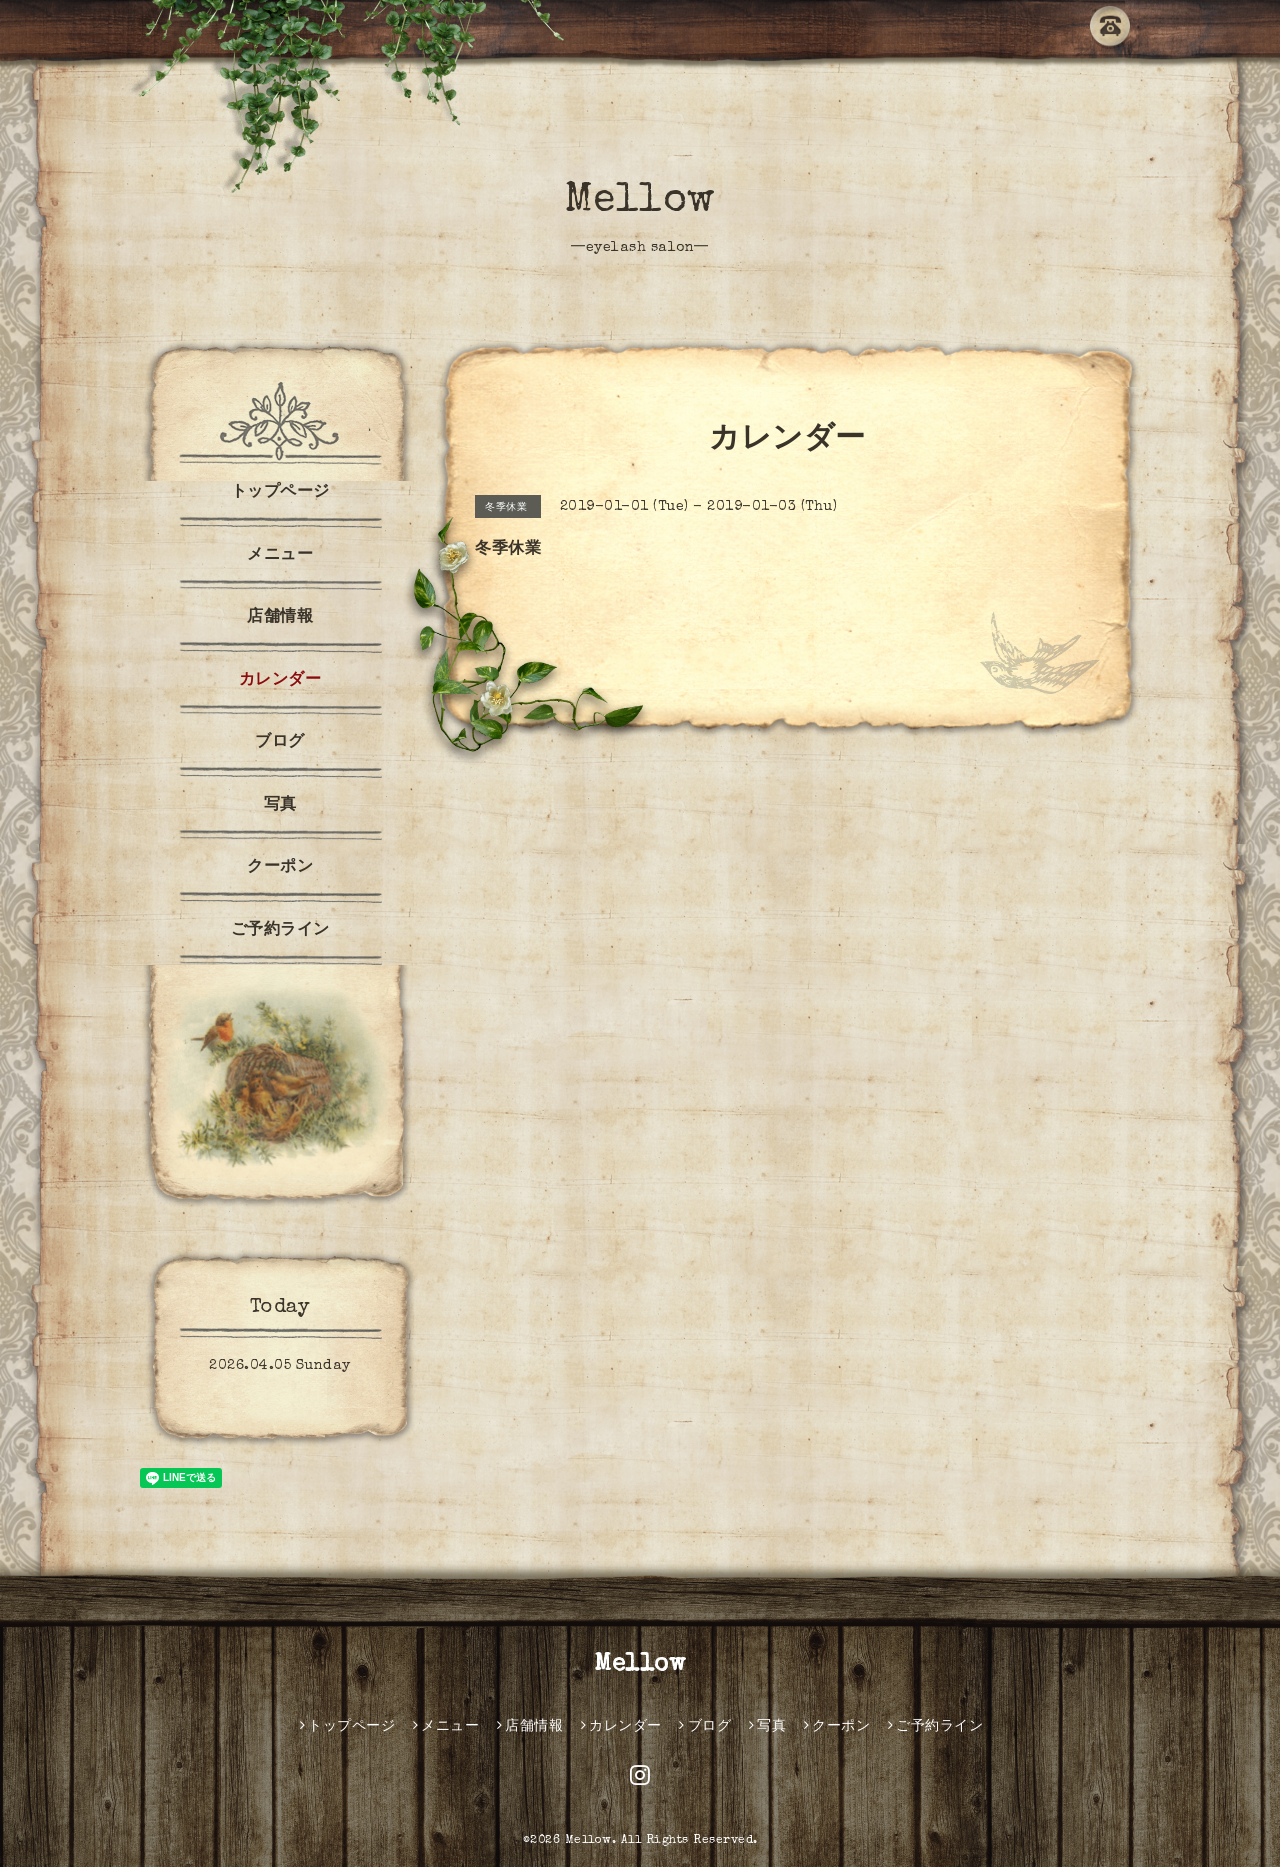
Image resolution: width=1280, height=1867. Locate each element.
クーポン (280, 868)
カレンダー (280, 681)
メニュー (280, 556)
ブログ (280, 743)
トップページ (280, 493)
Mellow (640, 202)
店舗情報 (280, 618)
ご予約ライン (280, 931)
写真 (280, 806)
